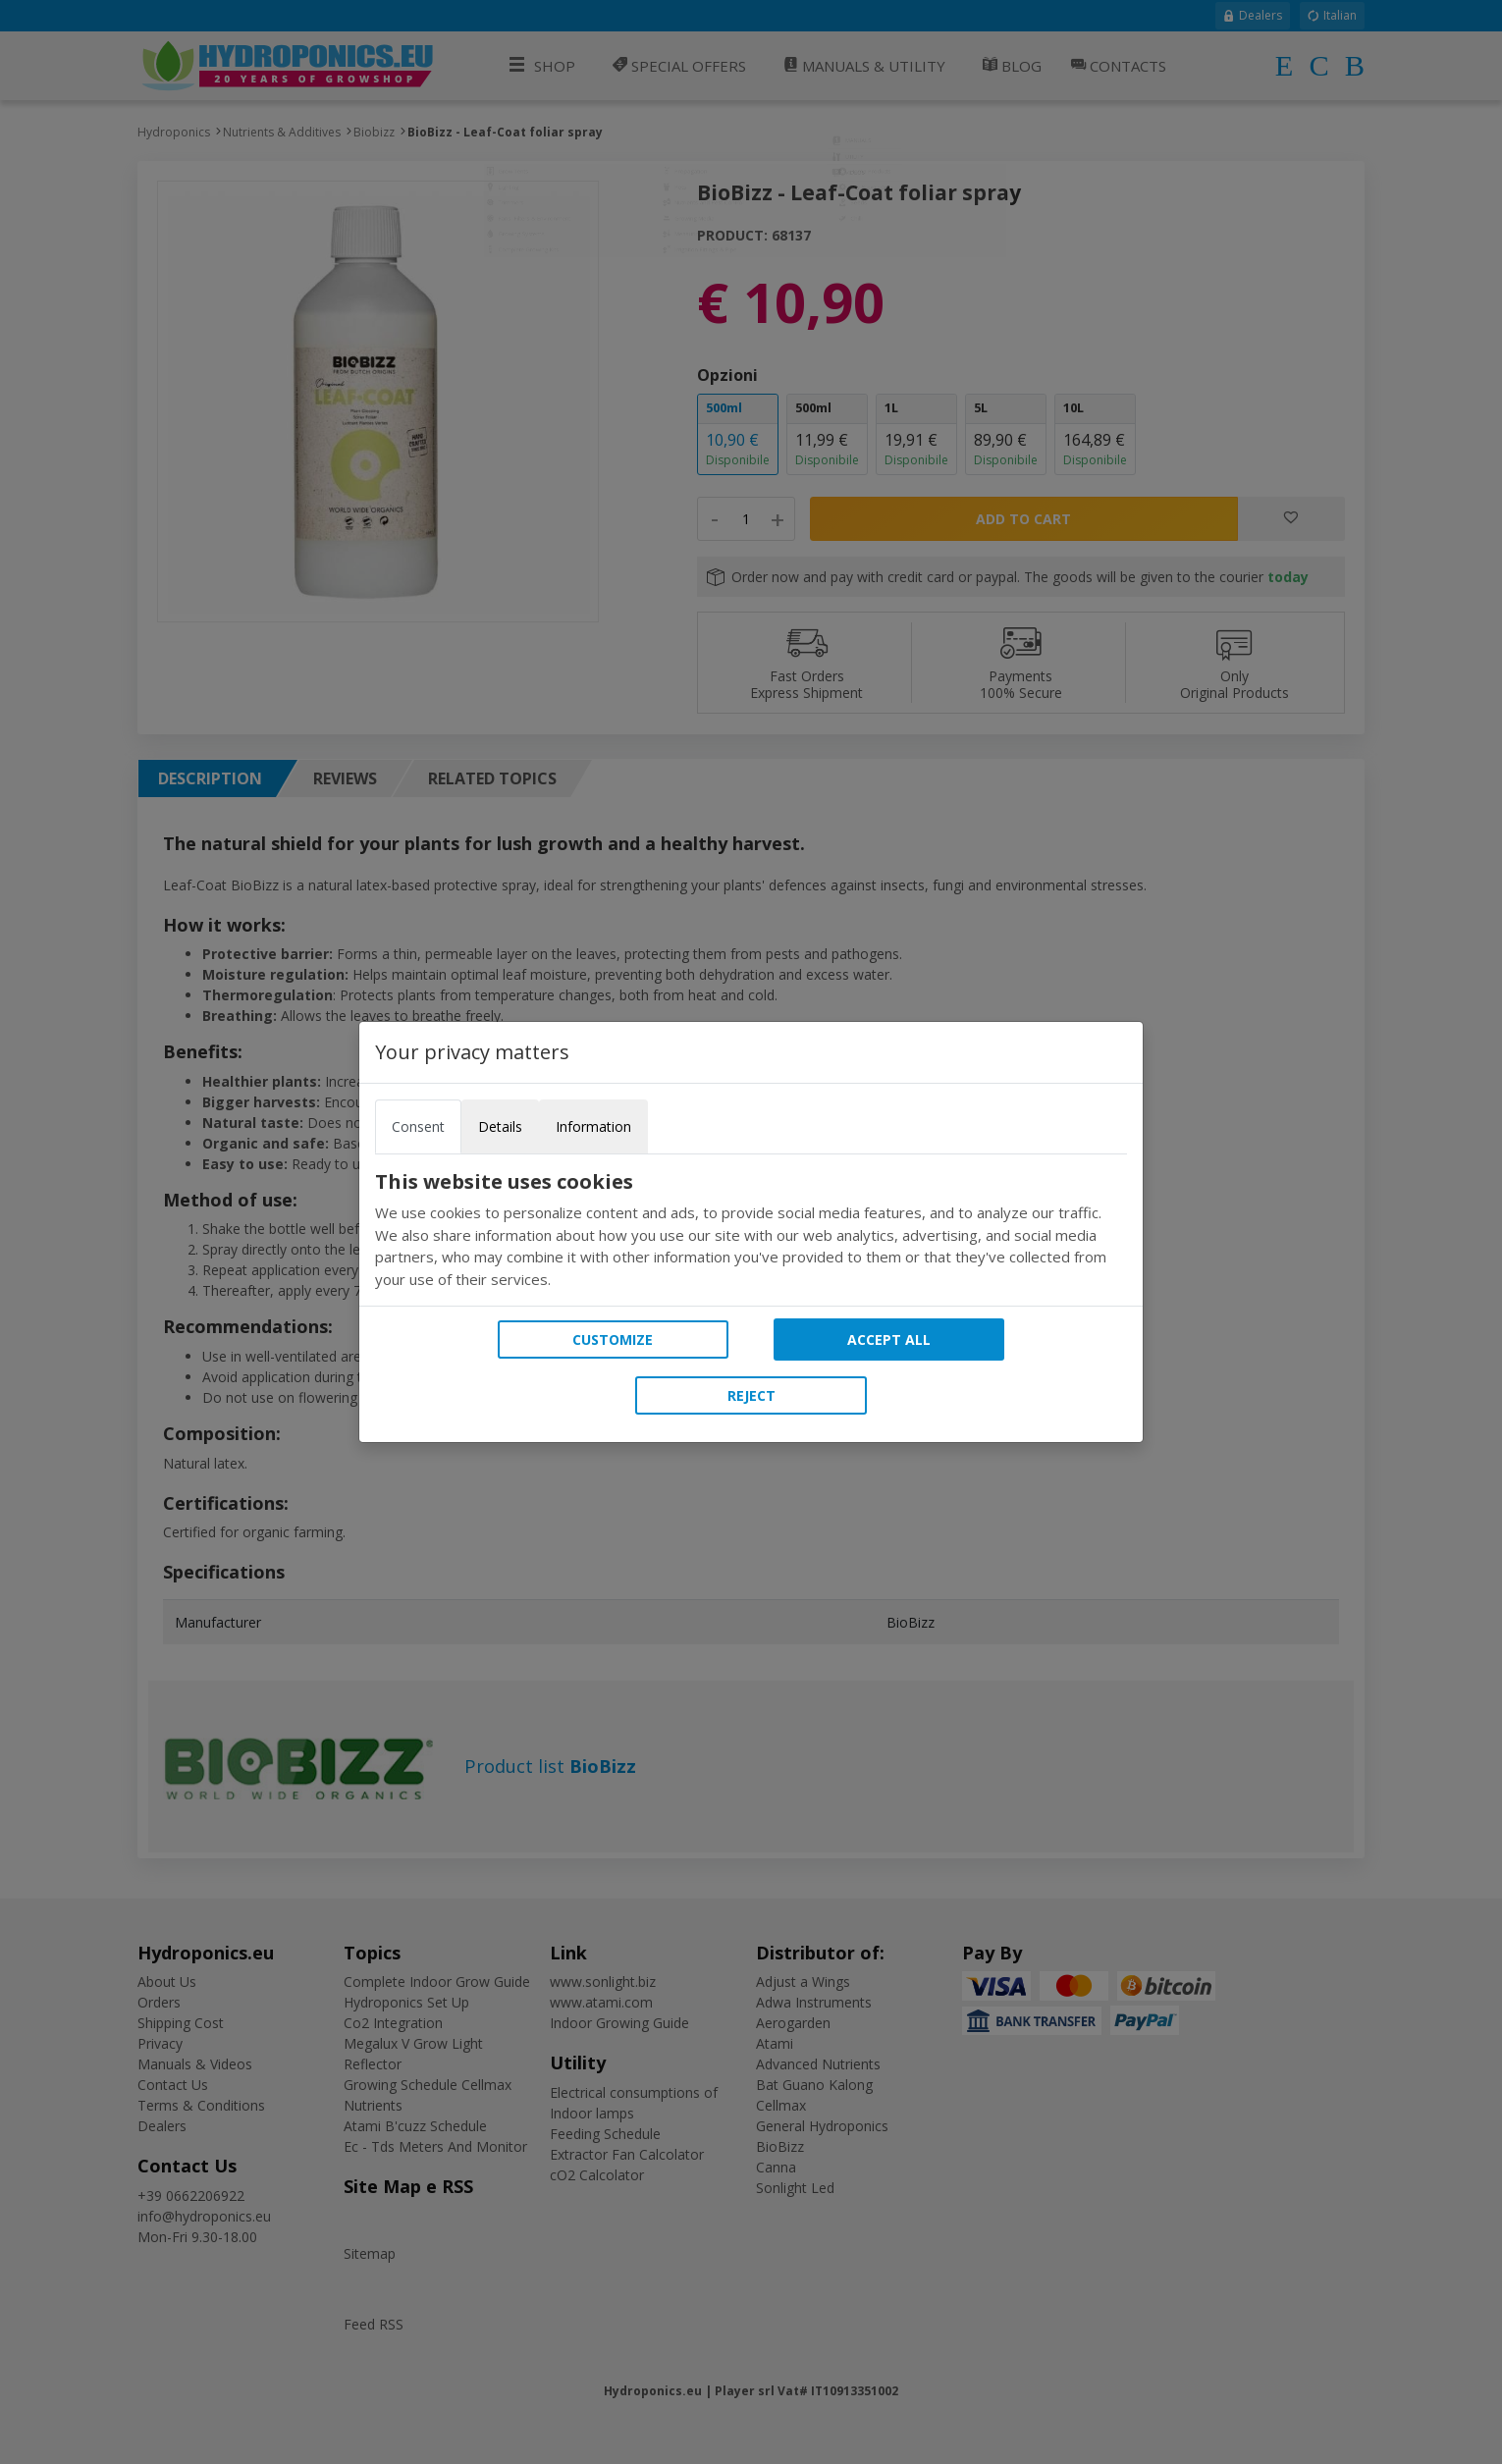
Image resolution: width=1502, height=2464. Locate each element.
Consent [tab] (418, 1126)
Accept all (889, 1339)
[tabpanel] (751, 1230)
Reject (751, 1395)
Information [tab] (593, 1126)
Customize (612, 1339)
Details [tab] (500, 1126)
